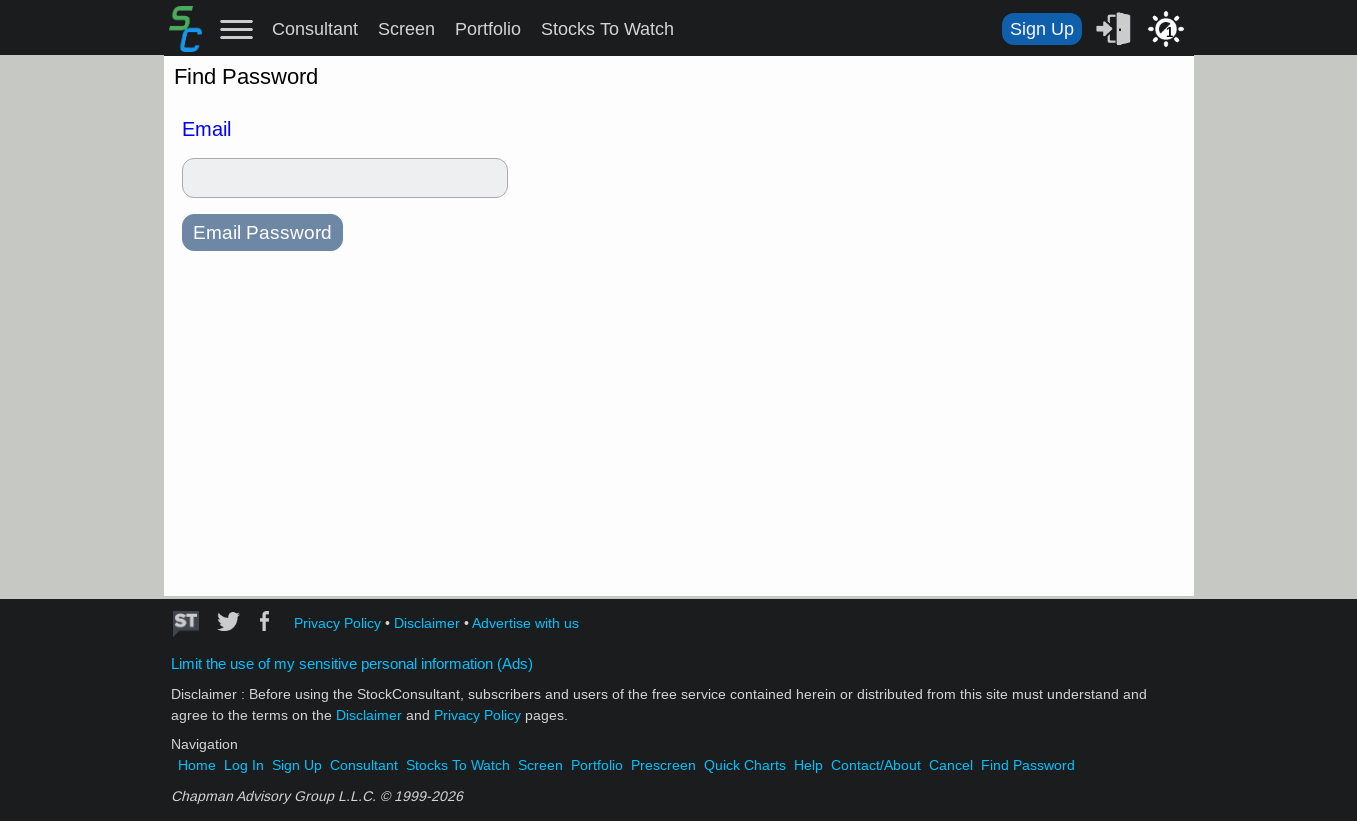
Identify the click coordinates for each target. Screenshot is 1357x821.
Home (197, 765)
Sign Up (1042, 29)
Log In (244, 765)
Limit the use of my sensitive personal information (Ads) (352, 664)
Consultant (315, 29)
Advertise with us (525, 623)
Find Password (1028, 765)
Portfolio (488, 29)
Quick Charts (745, 765)
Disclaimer (427, 623)
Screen (406, 29)
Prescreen (663, 765)
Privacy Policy (337, 623)
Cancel (951, 765)
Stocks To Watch (607, 29)
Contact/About (876, 765)
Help (808, 765)
